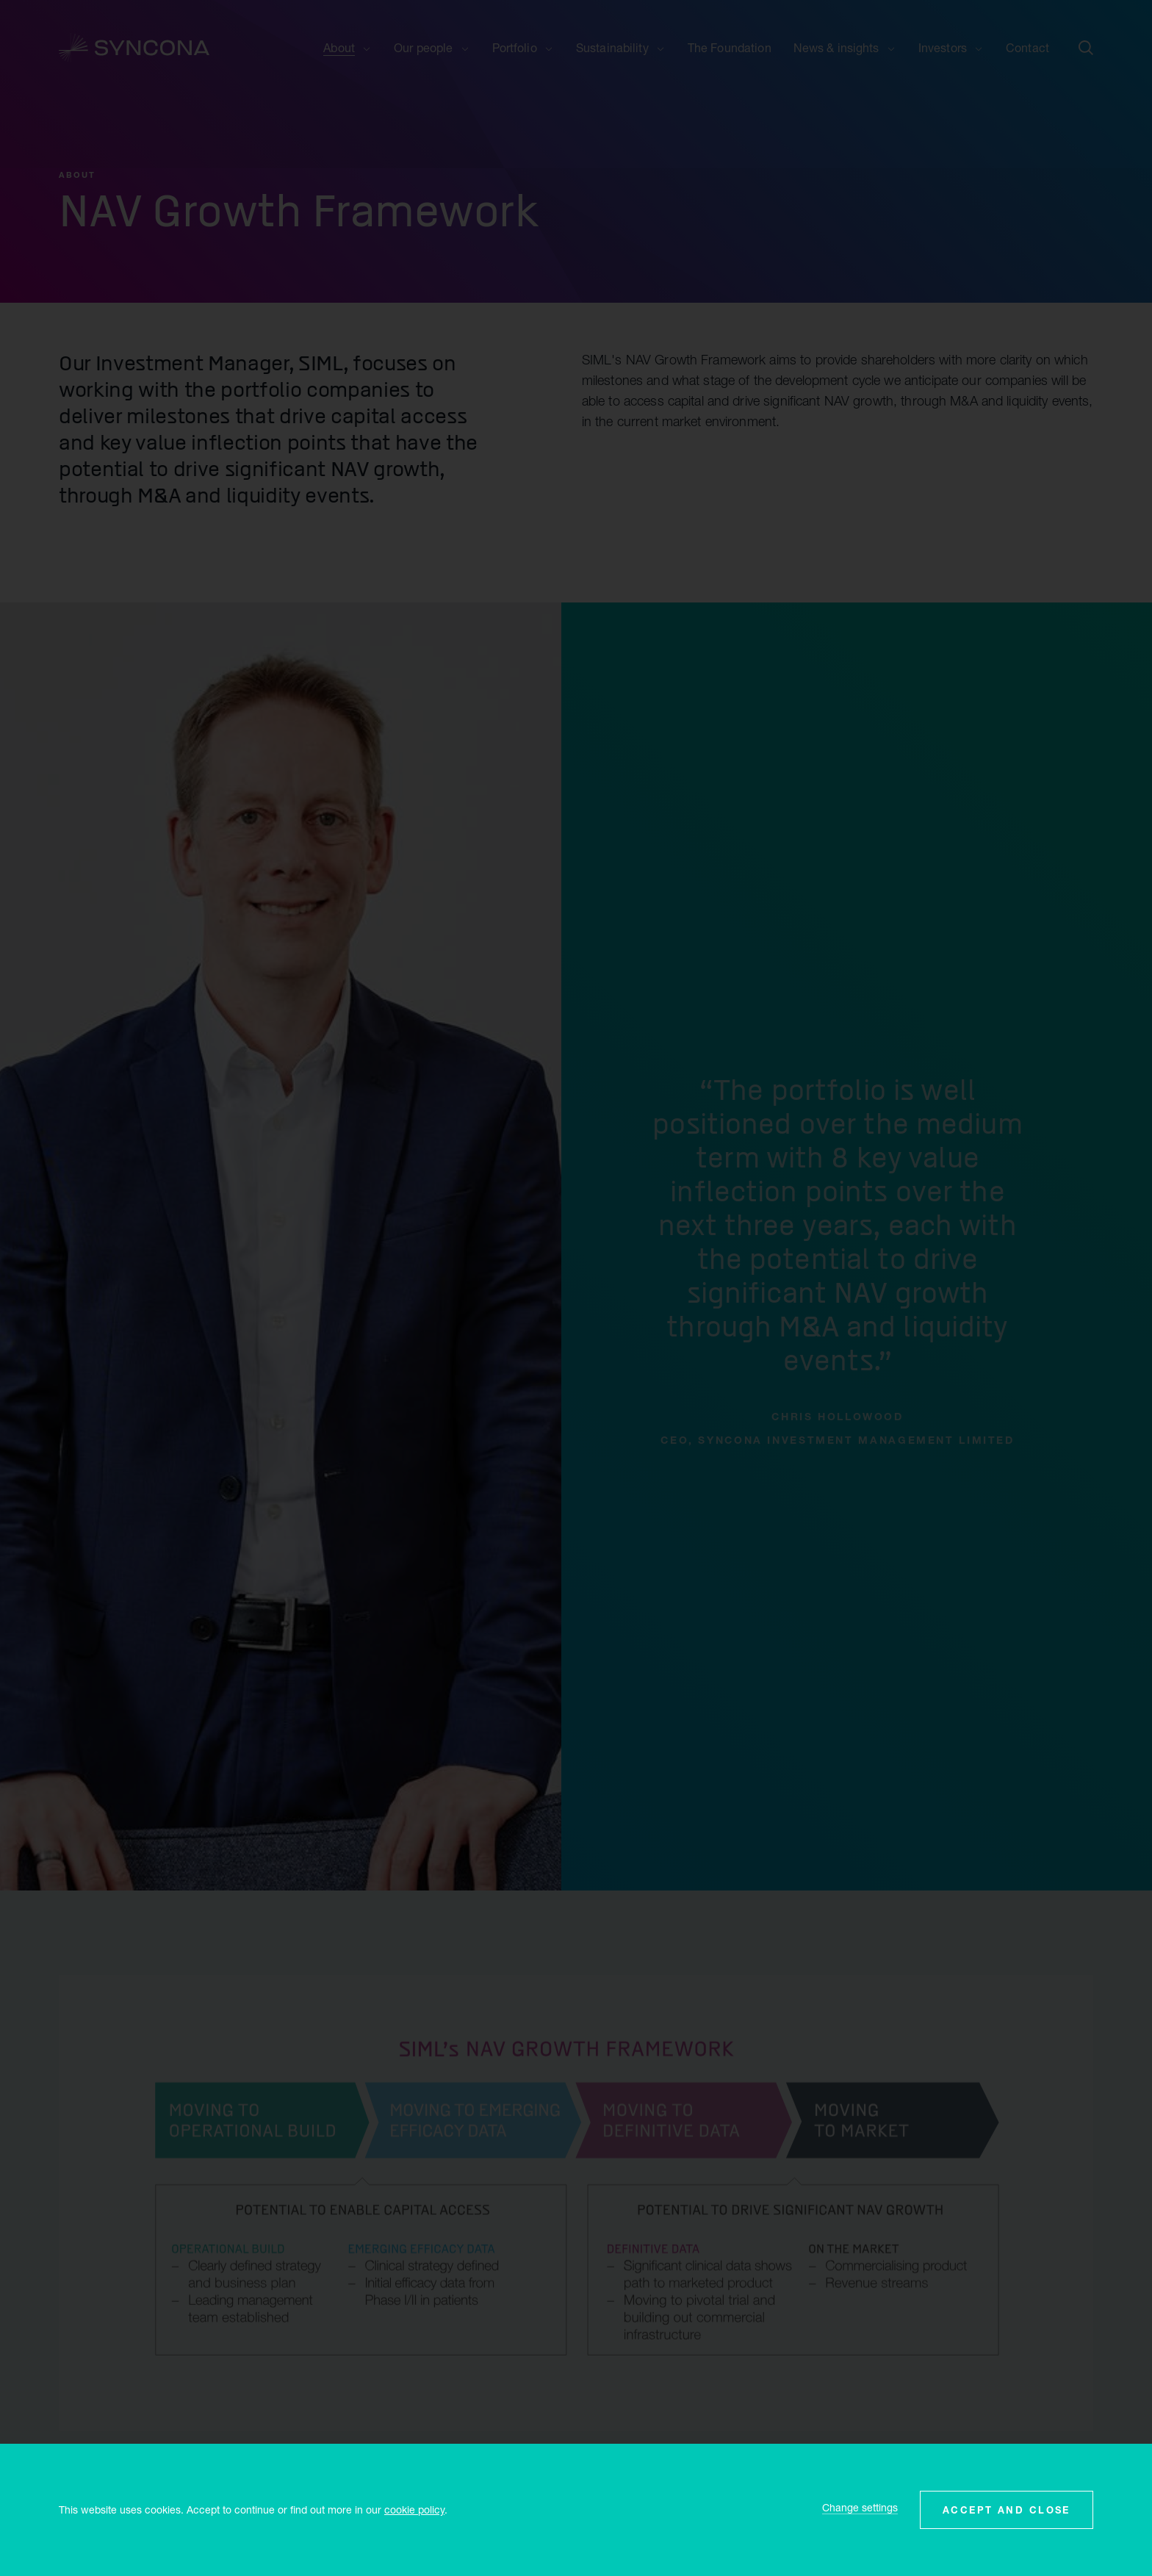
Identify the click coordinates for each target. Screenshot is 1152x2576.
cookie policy (414, 2509)
